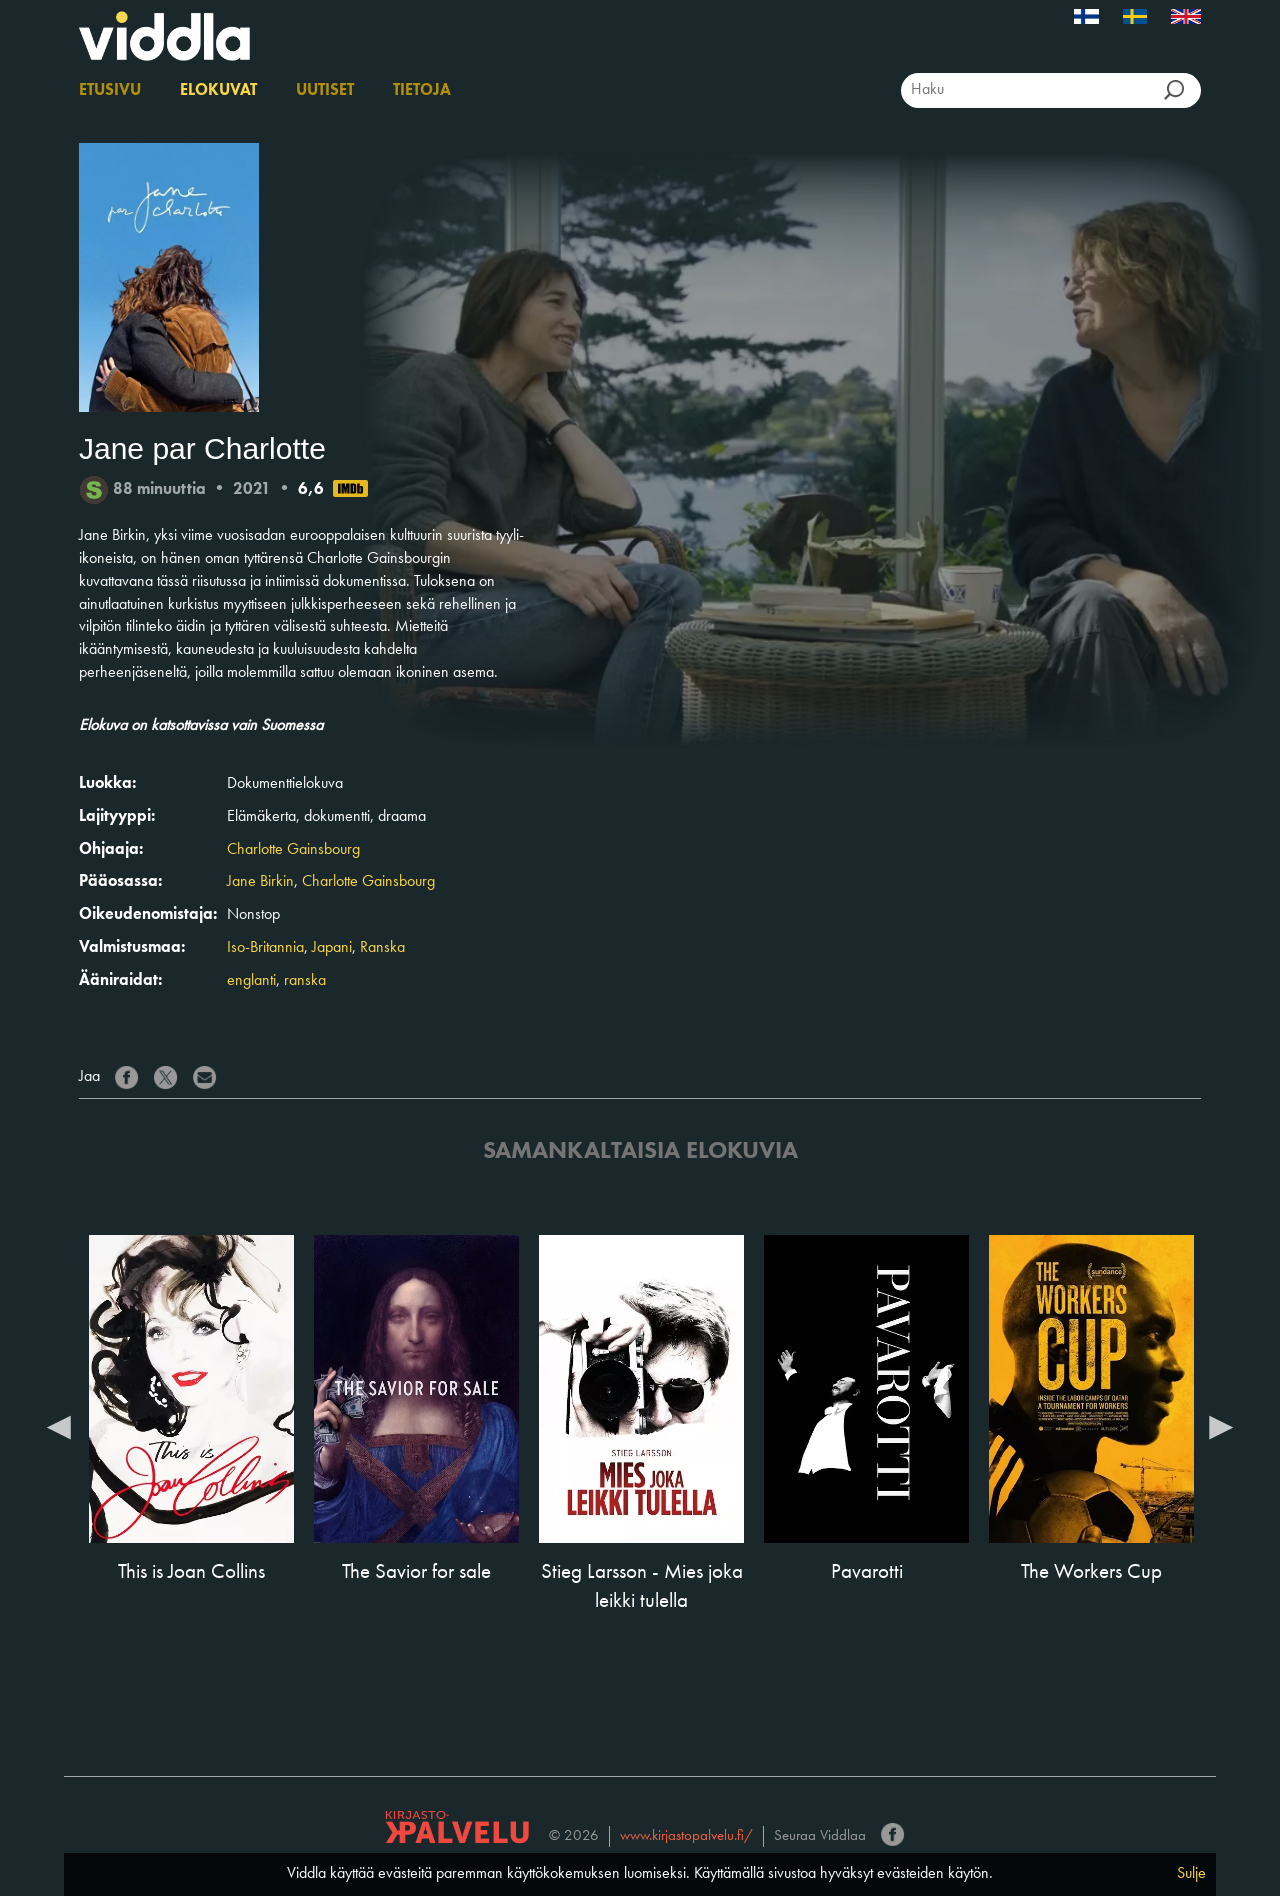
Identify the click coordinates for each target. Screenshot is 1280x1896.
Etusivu (110, 91)
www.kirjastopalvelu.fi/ (686, 1836)
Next (1221, 1426)
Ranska (382, 948)
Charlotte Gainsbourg (293, 850)
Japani (332, 948)
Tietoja (422, 91)
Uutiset (325, 91)
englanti (251, 981)
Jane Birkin (260, 882)
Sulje (1191, 1874)
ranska (305, 981)
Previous (59, 1426)
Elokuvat (218, 91)
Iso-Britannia (265, 948)
